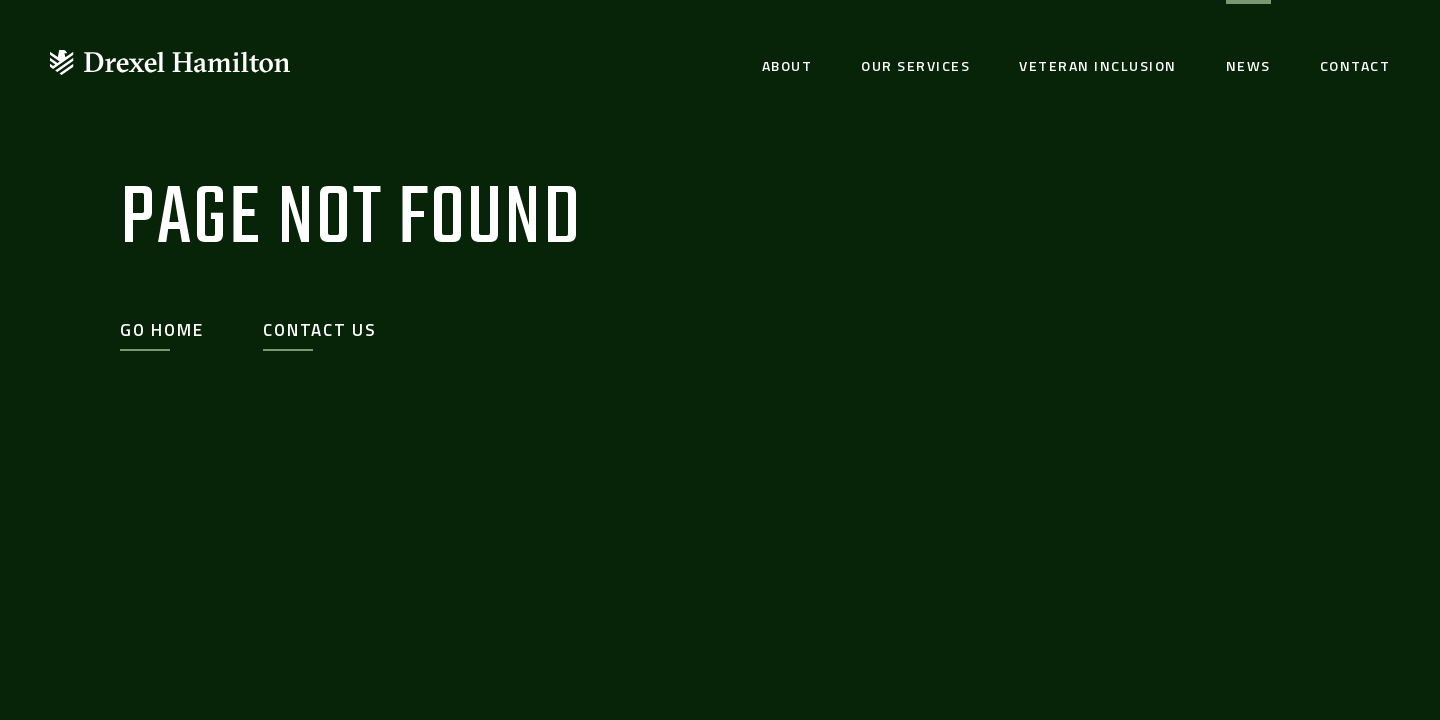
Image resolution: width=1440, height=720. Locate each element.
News (1248, 65)
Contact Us (320, 330)
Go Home (161, 330)
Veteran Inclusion (1098, 65)
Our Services (915, 65)
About (787, 65)
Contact (1355, 65)
